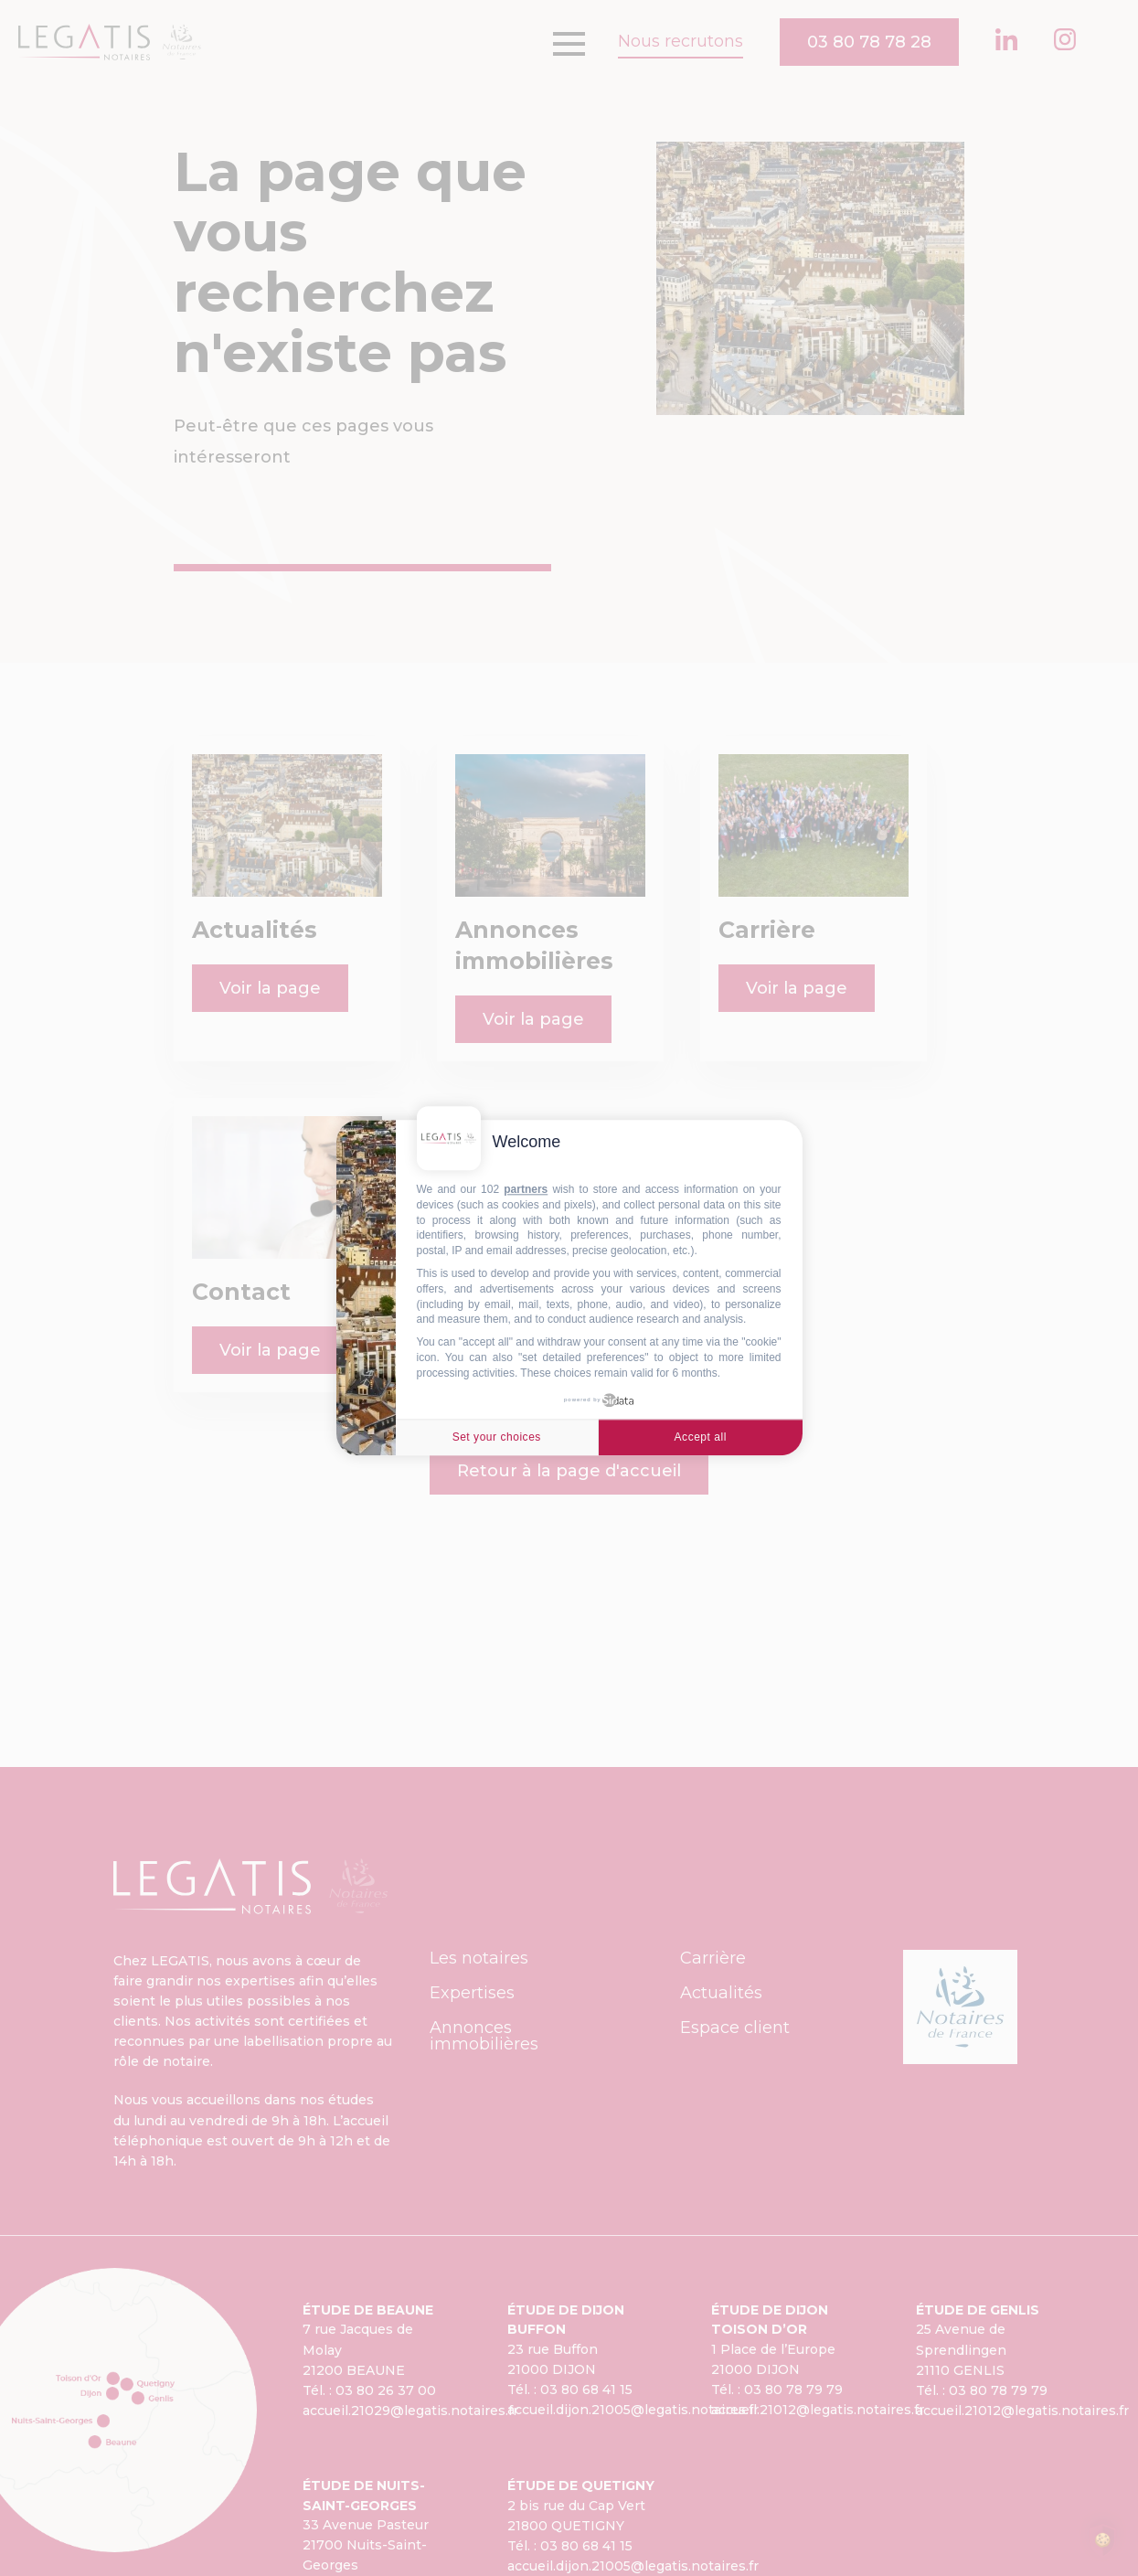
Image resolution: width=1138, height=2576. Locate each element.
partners (526, 1189)
